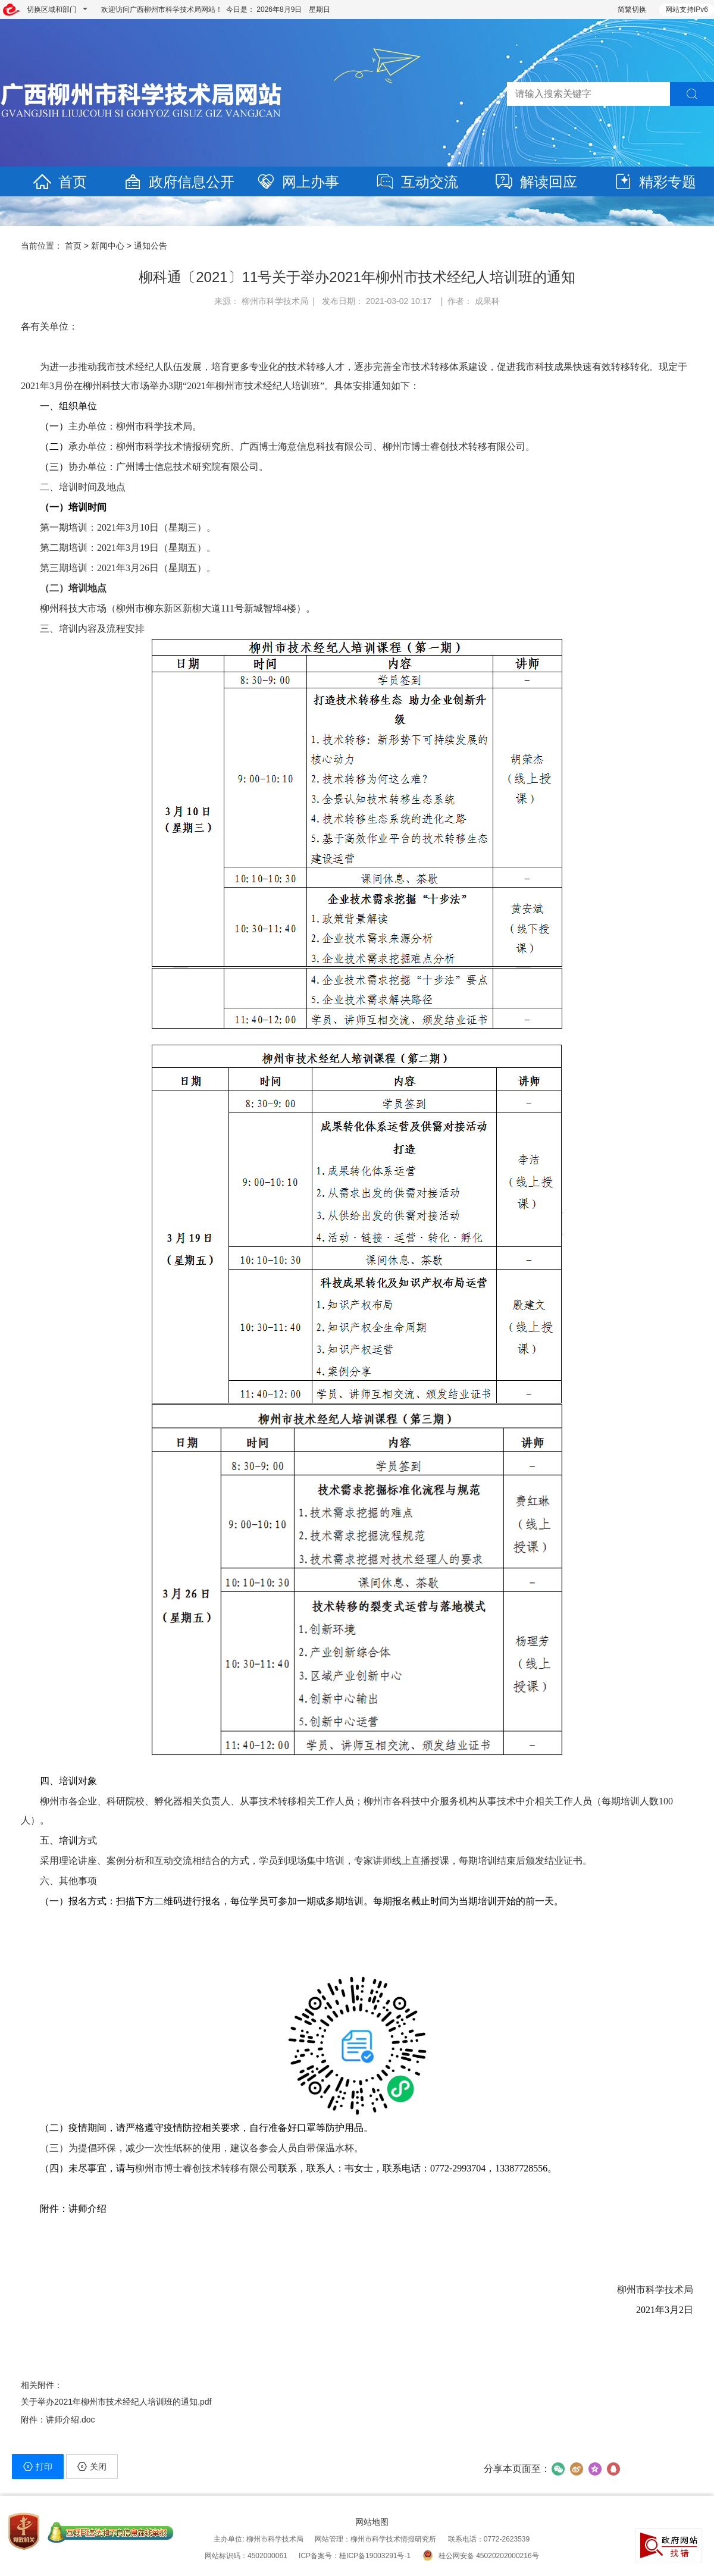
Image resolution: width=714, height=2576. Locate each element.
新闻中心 (107, 245)
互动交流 (416, 182)
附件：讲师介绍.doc (58, 2419)
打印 (37, 2466)
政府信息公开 (178, 182)
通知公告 (150, 245)
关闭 (92, 2466)
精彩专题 (654, 182)
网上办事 (297, 182)
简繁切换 (632, 9)
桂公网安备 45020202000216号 (480, 2556)
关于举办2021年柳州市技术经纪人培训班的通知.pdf (116, 2401)
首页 (59, 182)
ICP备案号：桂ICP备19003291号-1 (355, 2556)
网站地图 (372, 2522)
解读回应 (535, 182)
